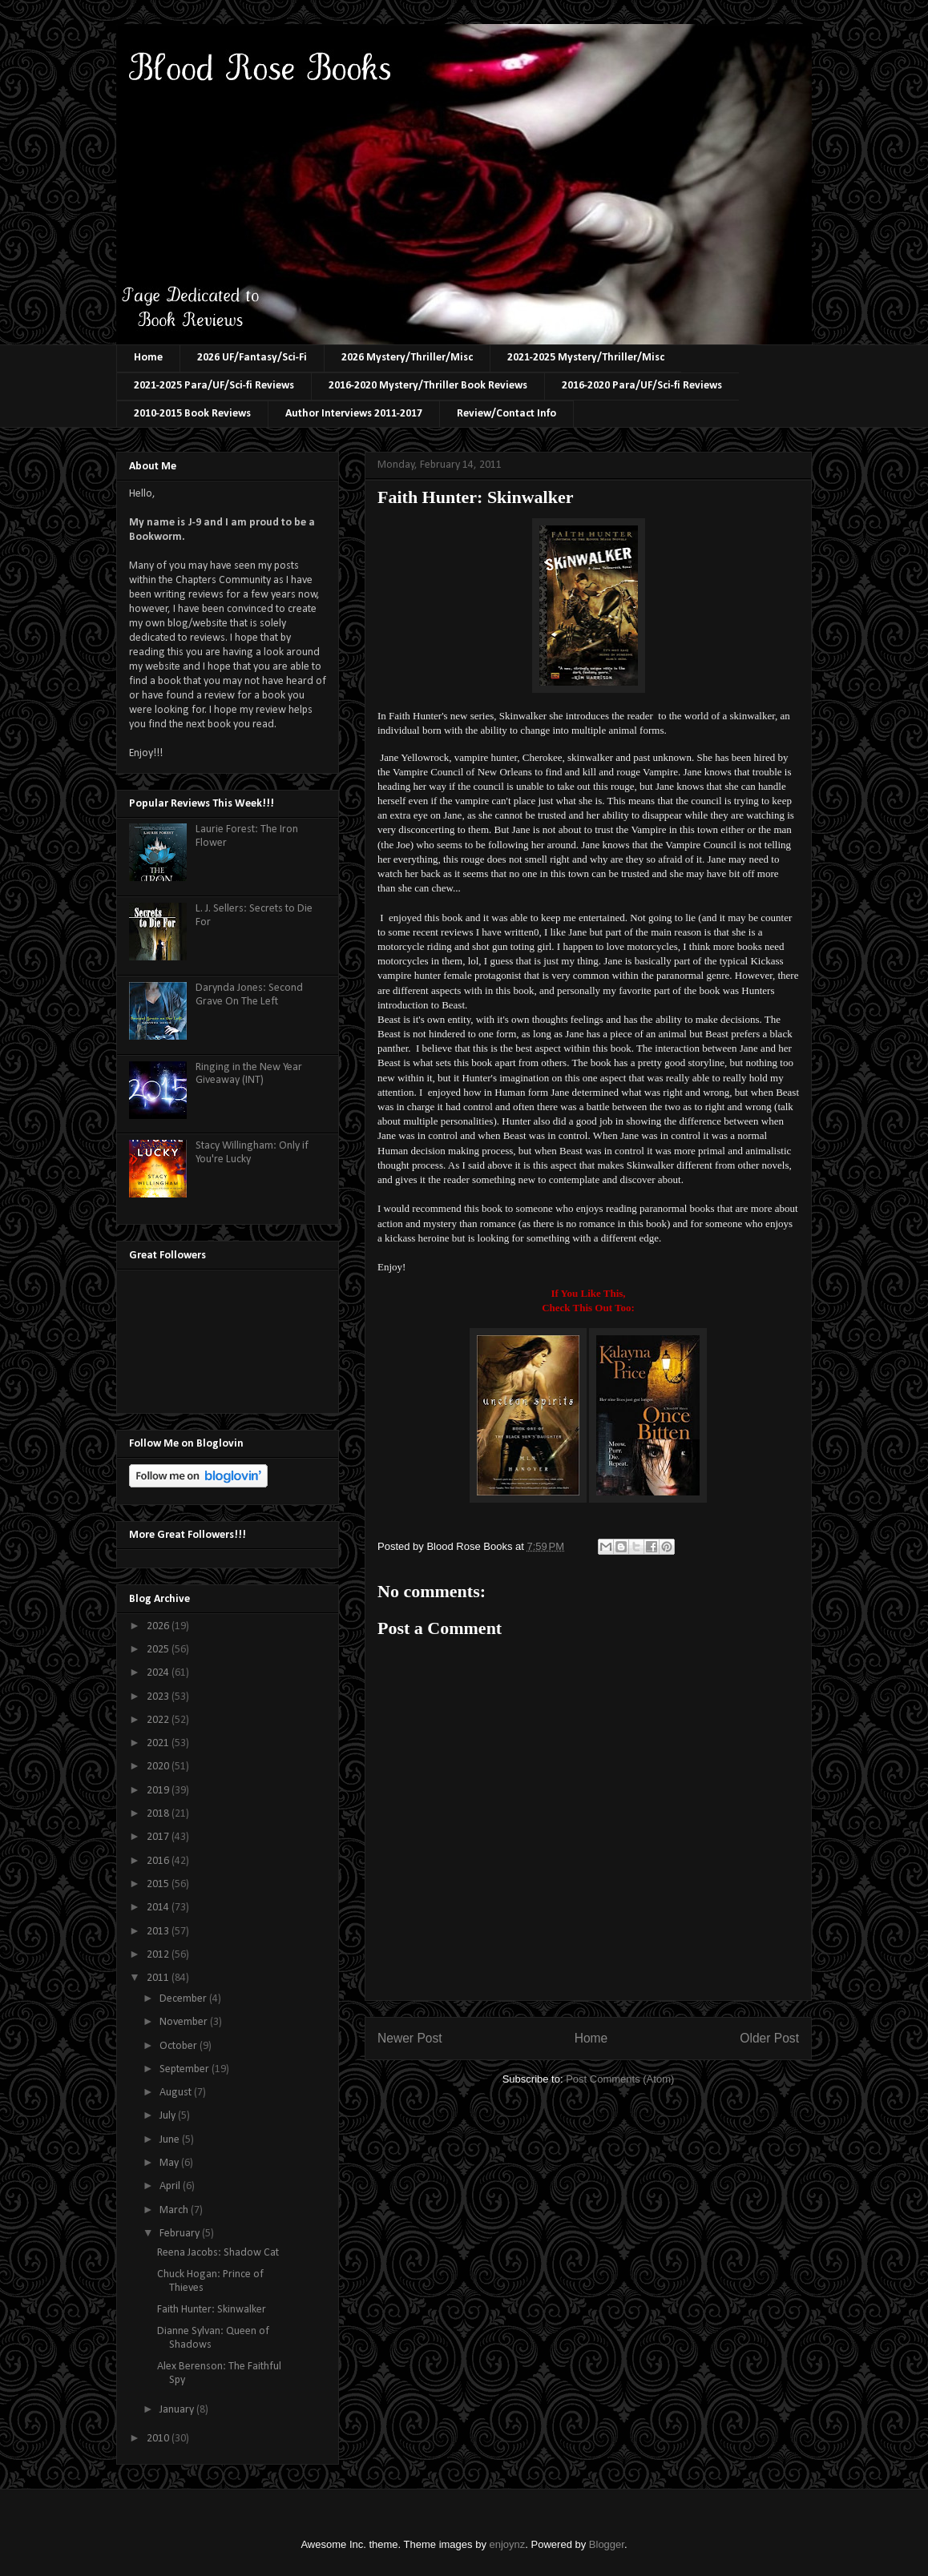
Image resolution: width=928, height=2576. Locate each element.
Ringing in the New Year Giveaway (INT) (249, 1074)
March (175, 2210)
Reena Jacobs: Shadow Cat (218, 2253)
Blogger (606, 2544)
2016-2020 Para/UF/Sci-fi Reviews (642, 386)
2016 (159, 1861)
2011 (159, 1978)
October (179, 2046)
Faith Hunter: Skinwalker (211, 2310)
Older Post (769, 2038)
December (184, 1999)
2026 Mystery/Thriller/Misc (407, 358)
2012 (159, 1955)
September (185, 2069)
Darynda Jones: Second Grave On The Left (249, 995)
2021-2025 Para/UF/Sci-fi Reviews (214, 386)
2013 (159, 1932)
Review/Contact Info (506, 414)
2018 (159, 1814)
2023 (159, 1697)
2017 (159, 1837)
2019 (159, 1791)
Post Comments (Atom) (620, 2079)
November (184, 2022)
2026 (159, 1626)
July (168, 2116)
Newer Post (409, 2038)
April (171, 2186)
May (170, 2163)
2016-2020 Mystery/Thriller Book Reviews (428, 386)
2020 (159, 1767)
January (177, 2410)
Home (148, 358)
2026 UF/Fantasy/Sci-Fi (252, 358)
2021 (159, 1743)
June (170, 2140)
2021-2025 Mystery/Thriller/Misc (585, 358)
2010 (159, 2439)
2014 (159, 1908)
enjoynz (508, 2544)
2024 (159, 1673)
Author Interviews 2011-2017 (353, 414)
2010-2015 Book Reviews (192, 414)
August (176, 2093)
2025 (159, 1650)
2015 (159, 1884)
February (180, 2234)
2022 (159, 1720)
